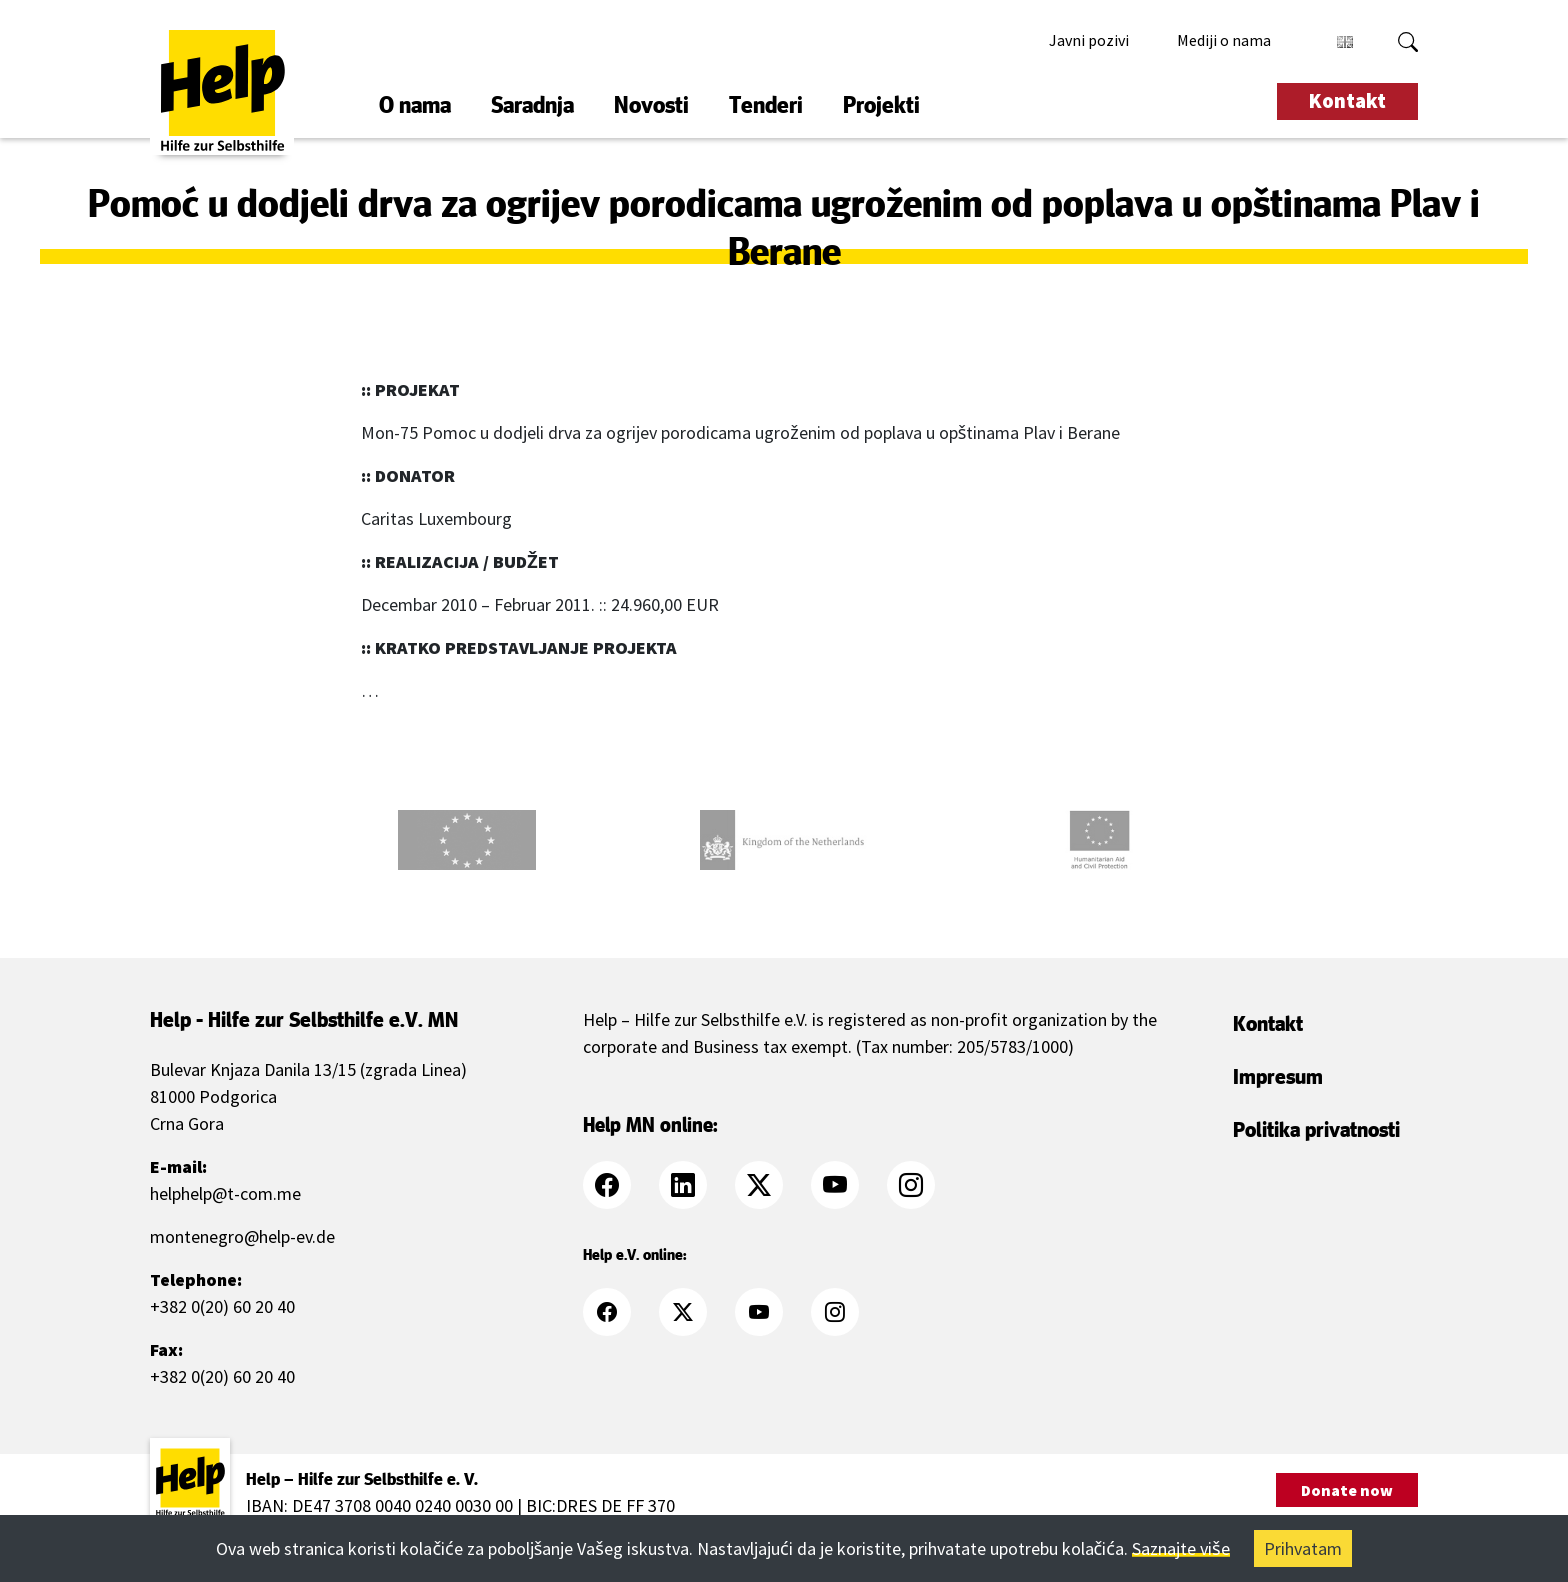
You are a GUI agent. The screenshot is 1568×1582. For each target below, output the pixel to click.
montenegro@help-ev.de (242, 1236)
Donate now (1347, 1490)
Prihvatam (1303, 1548)
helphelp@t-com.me (225, 1193)
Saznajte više (1181, 1548)
